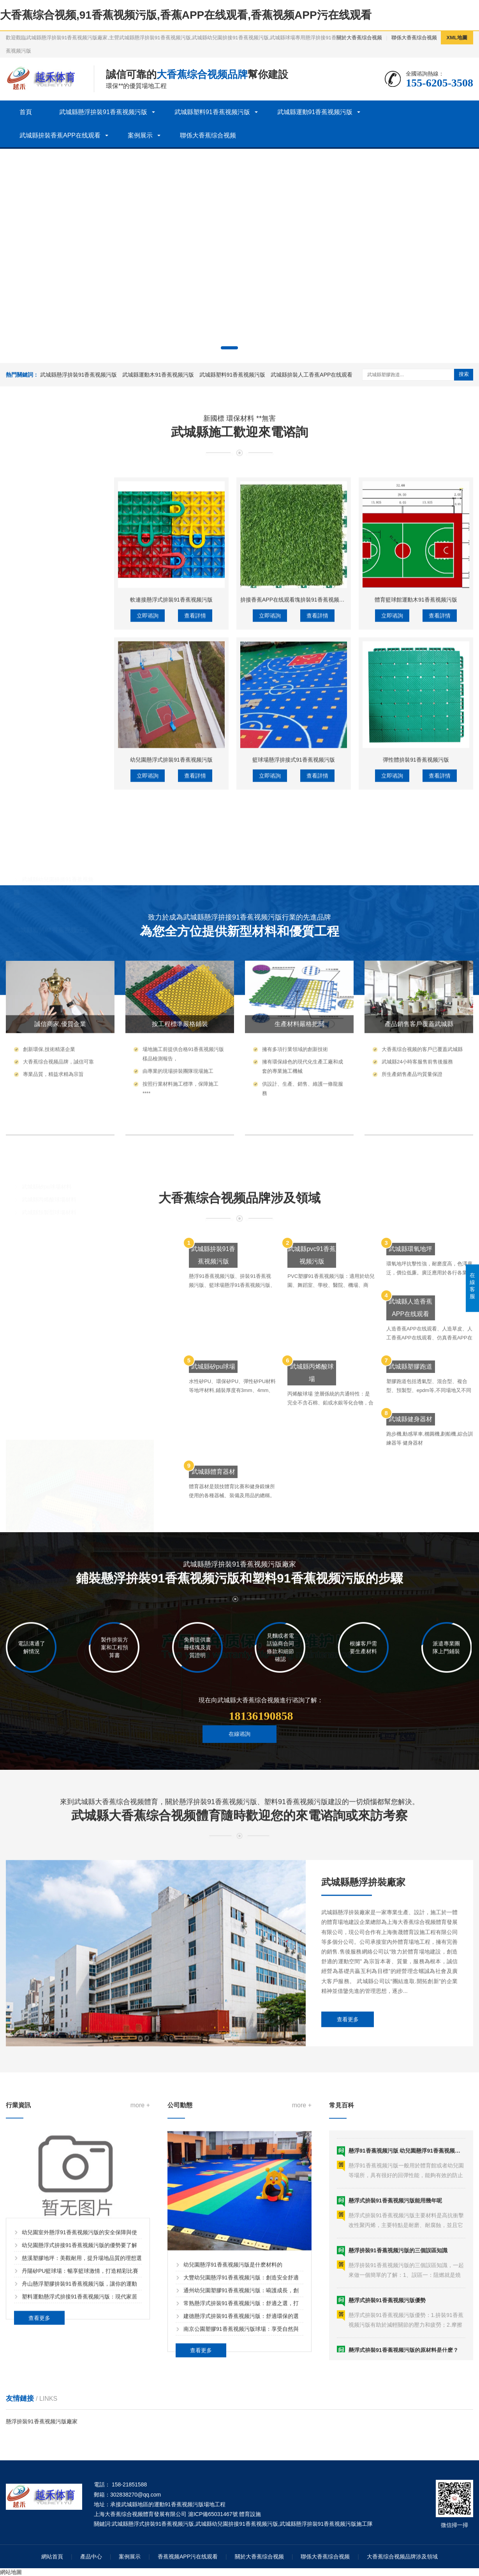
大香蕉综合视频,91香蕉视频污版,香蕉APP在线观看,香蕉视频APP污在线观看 (186, 15)
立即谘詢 (147, 904)
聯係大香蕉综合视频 (414, 38)
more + (140, 2306)
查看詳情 (195, 904)
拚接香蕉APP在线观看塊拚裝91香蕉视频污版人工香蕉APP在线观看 (322, 888)
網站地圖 (11, 2572)
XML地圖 (457, 38)
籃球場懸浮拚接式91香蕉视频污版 (293, 1048)
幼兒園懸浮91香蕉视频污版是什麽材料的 (232, 2496)
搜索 (464, 374)
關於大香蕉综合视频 (359, 38)
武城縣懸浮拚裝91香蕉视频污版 (103, 112)
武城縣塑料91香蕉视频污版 (212, 112)
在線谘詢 (239, 1780)
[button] (229, 347)
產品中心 (91, 2556)
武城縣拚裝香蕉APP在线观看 (59, 135)
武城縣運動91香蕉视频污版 (315, 112)
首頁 (25, 112)
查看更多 (348, 2191)
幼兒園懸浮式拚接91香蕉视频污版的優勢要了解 (79, 2447)
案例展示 (140, 135)
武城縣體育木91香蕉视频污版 (57, 1066)
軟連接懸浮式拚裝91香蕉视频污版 (171, 888)
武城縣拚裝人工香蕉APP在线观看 (311, 375)
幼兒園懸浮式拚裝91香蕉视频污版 (171, 1048)
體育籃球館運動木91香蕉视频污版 (416, 888)
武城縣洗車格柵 (41, 978)
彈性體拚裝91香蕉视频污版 (416, 1048)
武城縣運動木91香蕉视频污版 (158, 375)
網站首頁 (52, 2556)
